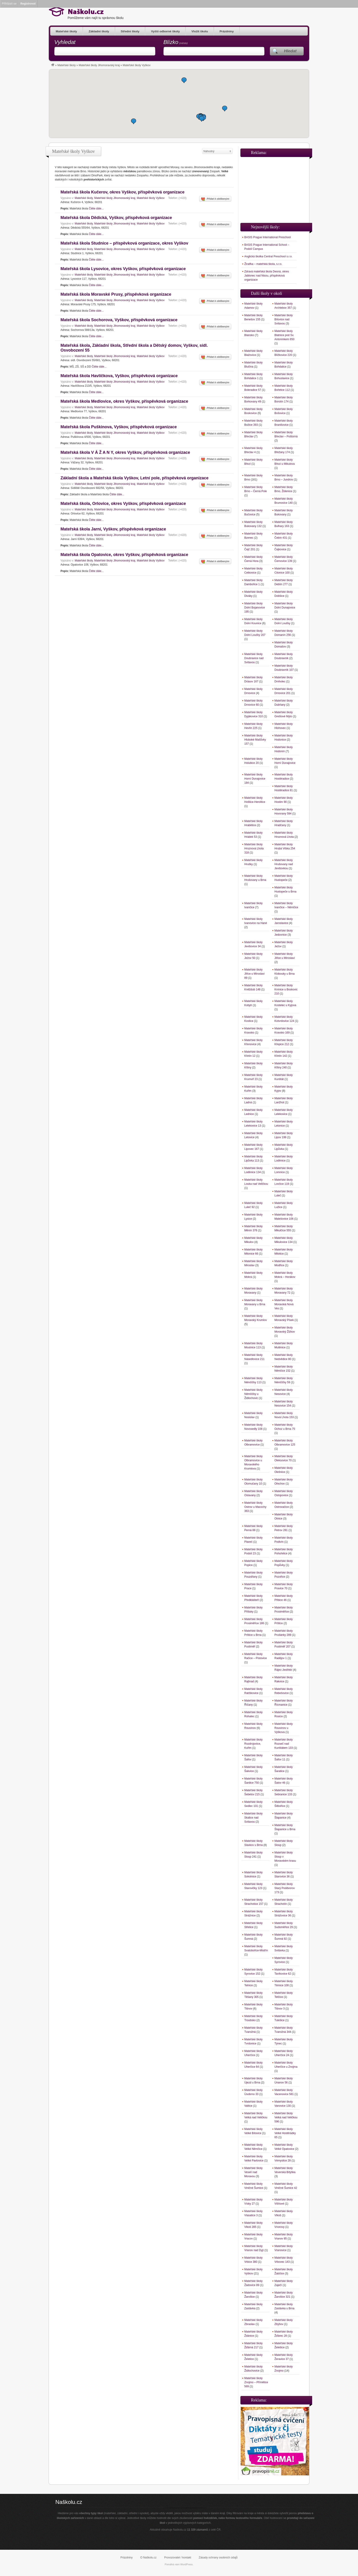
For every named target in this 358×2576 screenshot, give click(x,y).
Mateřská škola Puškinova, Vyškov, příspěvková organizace (119, 427)
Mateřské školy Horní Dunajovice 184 (254, 778)
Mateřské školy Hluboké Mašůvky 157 (255, 739)
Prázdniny (227, 31)
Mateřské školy (66, 31)
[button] (201, 119)
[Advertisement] (275, 188)
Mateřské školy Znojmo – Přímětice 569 (256, 2382)
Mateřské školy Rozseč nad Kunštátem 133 (283, 1743)
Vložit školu (199, 31)
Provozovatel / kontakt (177, 2557)
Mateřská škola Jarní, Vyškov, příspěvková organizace (113, 529)
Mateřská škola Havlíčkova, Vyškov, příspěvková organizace (119, 375)
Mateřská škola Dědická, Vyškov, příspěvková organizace (116, 217)
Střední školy (130, 31)
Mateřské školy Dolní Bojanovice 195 (254, 607)
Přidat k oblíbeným (215, 199)
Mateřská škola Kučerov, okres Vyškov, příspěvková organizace (122, 192)
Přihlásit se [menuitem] (9, 3)
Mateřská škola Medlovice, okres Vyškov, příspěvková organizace (124, 401)
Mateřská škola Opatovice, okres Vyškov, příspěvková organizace (124, 554)
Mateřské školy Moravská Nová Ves (283, 1304)
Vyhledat (65, 42)
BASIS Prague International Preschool (267, 237)
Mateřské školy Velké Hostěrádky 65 (285, 2133)
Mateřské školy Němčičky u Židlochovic (253, 1394)
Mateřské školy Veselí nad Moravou (253, 2172)
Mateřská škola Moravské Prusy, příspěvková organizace (116, 294)
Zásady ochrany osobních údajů (218, 2557)
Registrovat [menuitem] (28, 3)
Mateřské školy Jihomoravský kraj (99, 65)
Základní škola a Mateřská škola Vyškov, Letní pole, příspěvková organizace (134, 478)
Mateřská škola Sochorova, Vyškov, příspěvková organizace (119, 320)
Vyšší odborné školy (165, 31)
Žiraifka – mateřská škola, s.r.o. (263, 264)
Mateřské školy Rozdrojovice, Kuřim (253, 1743)
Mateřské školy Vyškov (151, 198)
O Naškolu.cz (148, 2557)
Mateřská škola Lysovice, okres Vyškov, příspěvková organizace (123, 268)
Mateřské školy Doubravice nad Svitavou (253, 658)
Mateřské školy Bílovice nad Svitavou (283, 319)
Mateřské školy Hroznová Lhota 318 (254, 848)
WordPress (186, 2564)
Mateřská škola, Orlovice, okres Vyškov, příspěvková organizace (123, 503)
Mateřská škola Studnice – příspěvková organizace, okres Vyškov (124, 243)
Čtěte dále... (96, 208)
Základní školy (99, 31)
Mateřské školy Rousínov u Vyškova (283, 1728)
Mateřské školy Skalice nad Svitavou (253, 1817)
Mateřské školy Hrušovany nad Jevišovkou (283, 864)
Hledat (290, 51)
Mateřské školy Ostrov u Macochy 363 (255, 1507)
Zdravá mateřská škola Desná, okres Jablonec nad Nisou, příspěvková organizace (266, 275)
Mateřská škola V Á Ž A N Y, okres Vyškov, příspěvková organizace (125, 452)
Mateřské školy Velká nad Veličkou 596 (285, 2117)
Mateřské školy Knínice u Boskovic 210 (285, 989)
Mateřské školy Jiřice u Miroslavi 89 (254, 973)
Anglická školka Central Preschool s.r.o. (268, 256)
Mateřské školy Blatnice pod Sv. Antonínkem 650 (284, 335)
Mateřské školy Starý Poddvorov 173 (284, 1888)
